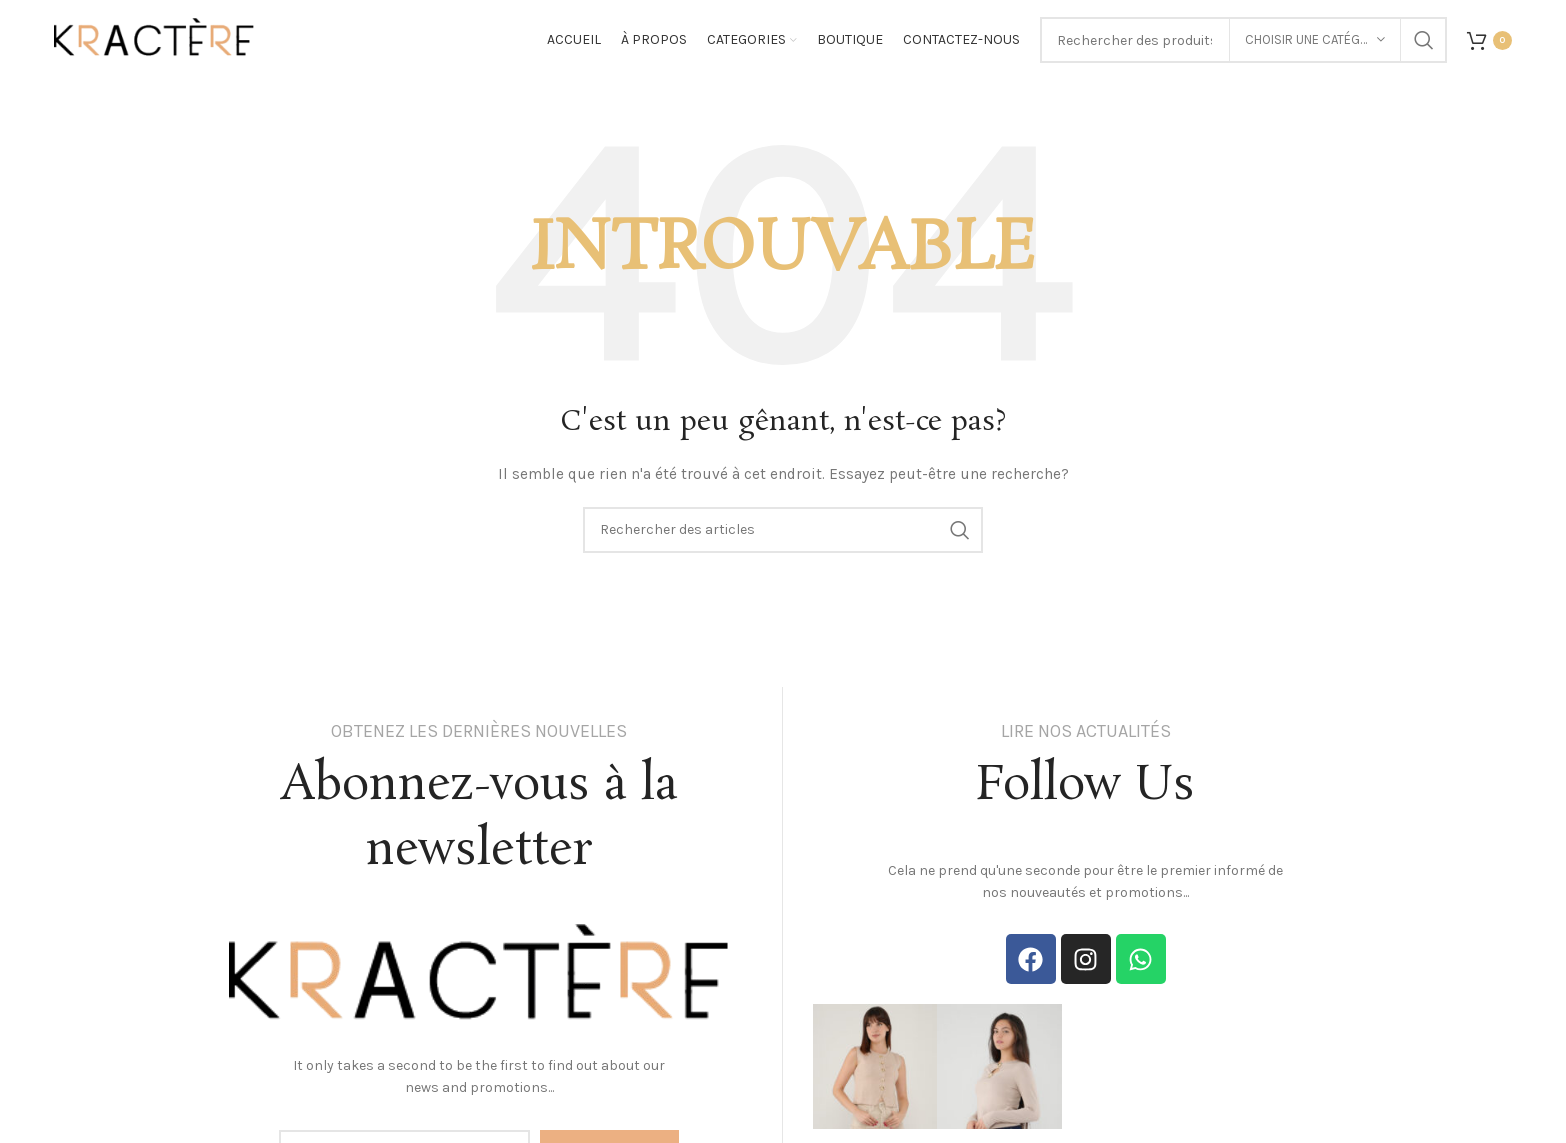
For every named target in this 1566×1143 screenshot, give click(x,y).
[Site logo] (154, 38)
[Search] (783, 530)
